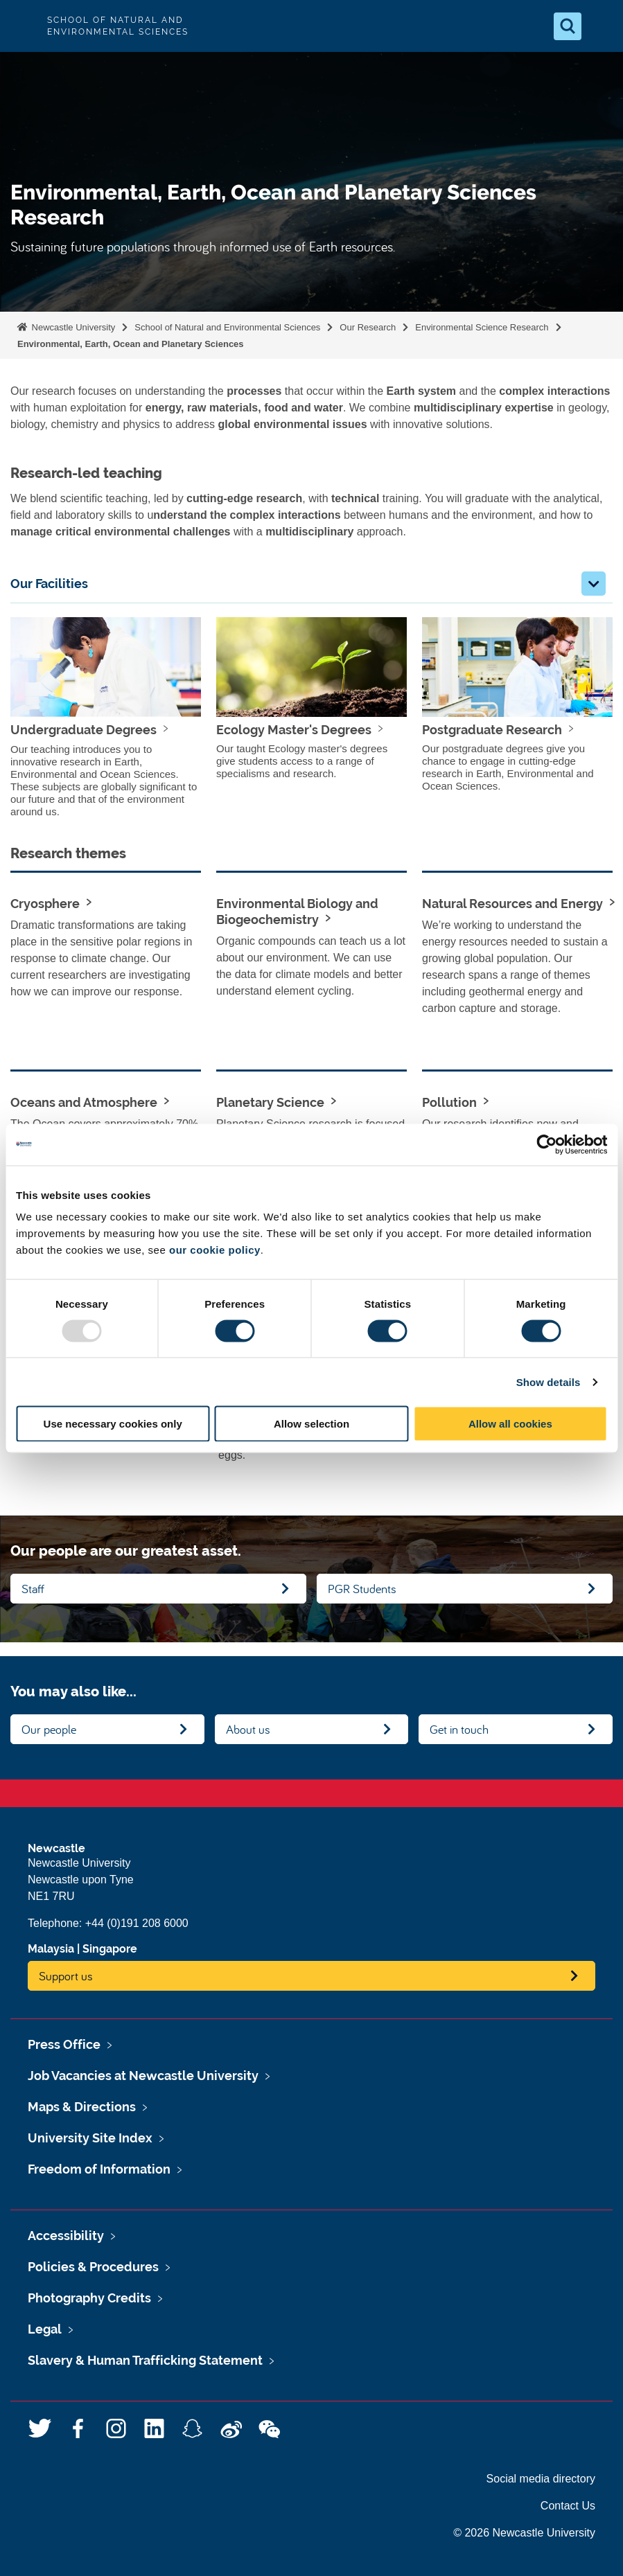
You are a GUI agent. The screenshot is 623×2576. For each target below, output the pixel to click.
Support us (66, 1976)
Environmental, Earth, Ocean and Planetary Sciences (130, 344)
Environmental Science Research (481, 327)
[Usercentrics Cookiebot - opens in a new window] (546, 1144)
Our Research (368, 327)
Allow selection (311, 1424)
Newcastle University (72, 327)
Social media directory (540, 2479)
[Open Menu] (601, 26)
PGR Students (362, 1589)
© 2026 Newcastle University (524, 2533)
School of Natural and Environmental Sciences (227, 327)
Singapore (109, 1948)
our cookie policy (215, 1250)
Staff (32, 1589)
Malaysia (51, 1948)
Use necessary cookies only (113, 1424)
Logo (22, 26)
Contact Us (568, 2506)
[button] (593, 583)
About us (248, 1729)
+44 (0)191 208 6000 (136, 1923)
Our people (48, 1729)
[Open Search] (567, 26)
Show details (548, 1381)
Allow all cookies (510, 1424)
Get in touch (459, 1729)
